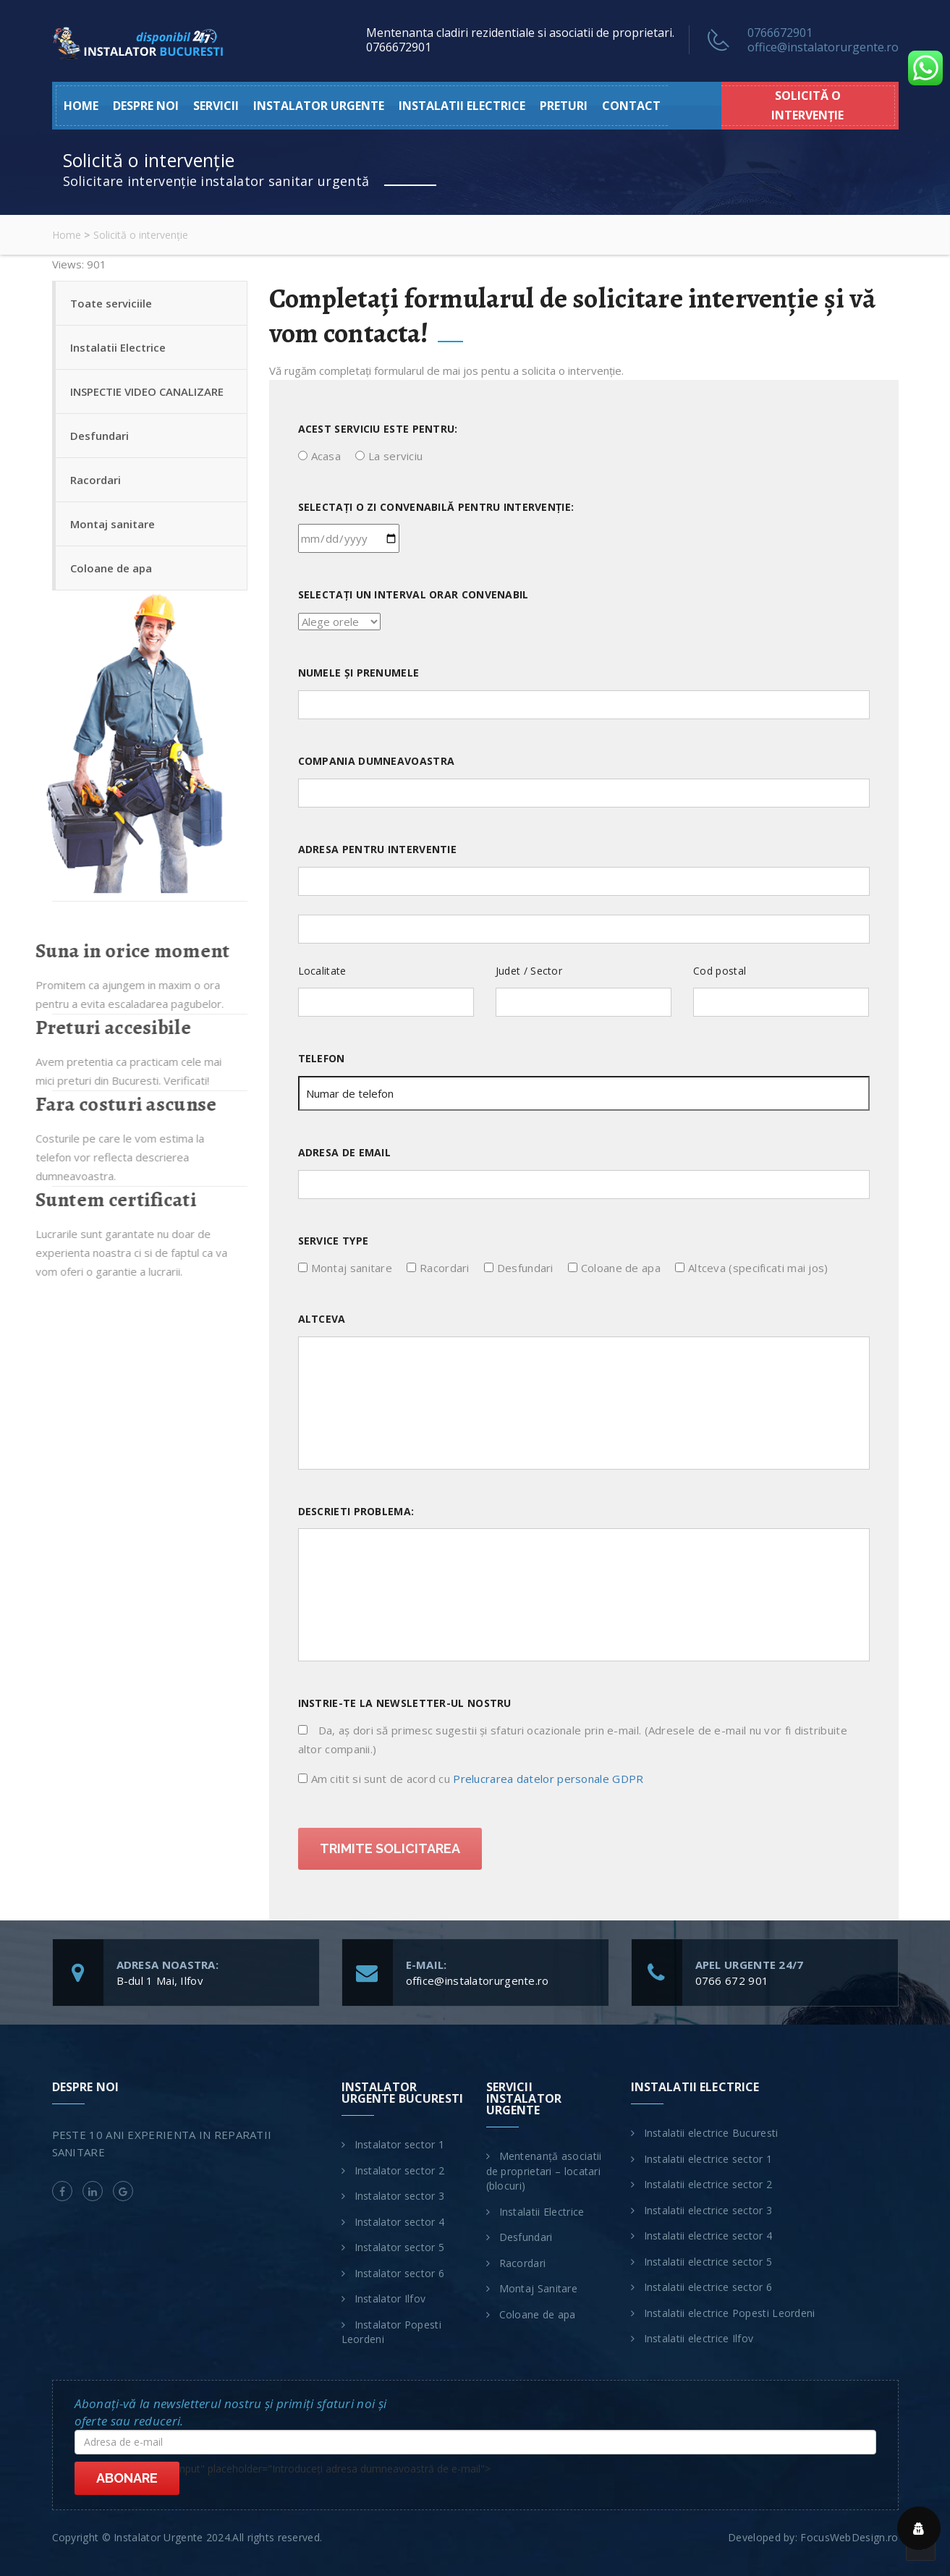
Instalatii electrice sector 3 (708, 2210)
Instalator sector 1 (400, 2144)
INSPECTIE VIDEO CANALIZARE (147, 391)
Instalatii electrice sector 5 (708, 2261)
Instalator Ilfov (390, 2298)
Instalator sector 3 (400, 2196)
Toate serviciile (111, 303)
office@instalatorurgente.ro (823, 47)
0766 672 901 (732, 1980)
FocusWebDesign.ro (849, 2537)
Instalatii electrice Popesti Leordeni (729, 2313)
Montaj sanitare (112, 524)
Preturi (564, 106)
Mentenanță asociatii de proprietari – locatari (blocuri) (544, 2170)
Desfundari (99, 435)
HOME (81, 106)
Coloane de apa (111, 568)
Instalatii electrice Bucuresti (711, 2133)
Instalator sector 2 (400, 2170)
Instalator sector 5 (400, 2247)
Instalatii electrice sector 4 (708, 2235)
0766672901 (780, 33)
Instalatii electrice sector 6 (708, 2287)
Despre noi (146, 106)
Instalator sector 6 (400, 2273)
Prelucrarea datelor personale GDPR (548, 1778)
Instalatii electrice (462, 106)
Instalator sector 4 (400, 2222)
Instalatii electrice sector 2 (708, 2184)
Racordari (95, 480)
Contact (631, 106)
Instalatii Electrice (118, 347)
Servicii (216, 106)
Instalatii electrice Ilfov (699, 2338)
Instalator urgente (318, 106)
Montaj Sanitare (538, 2288)
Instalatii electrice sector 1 (708, 2159)
